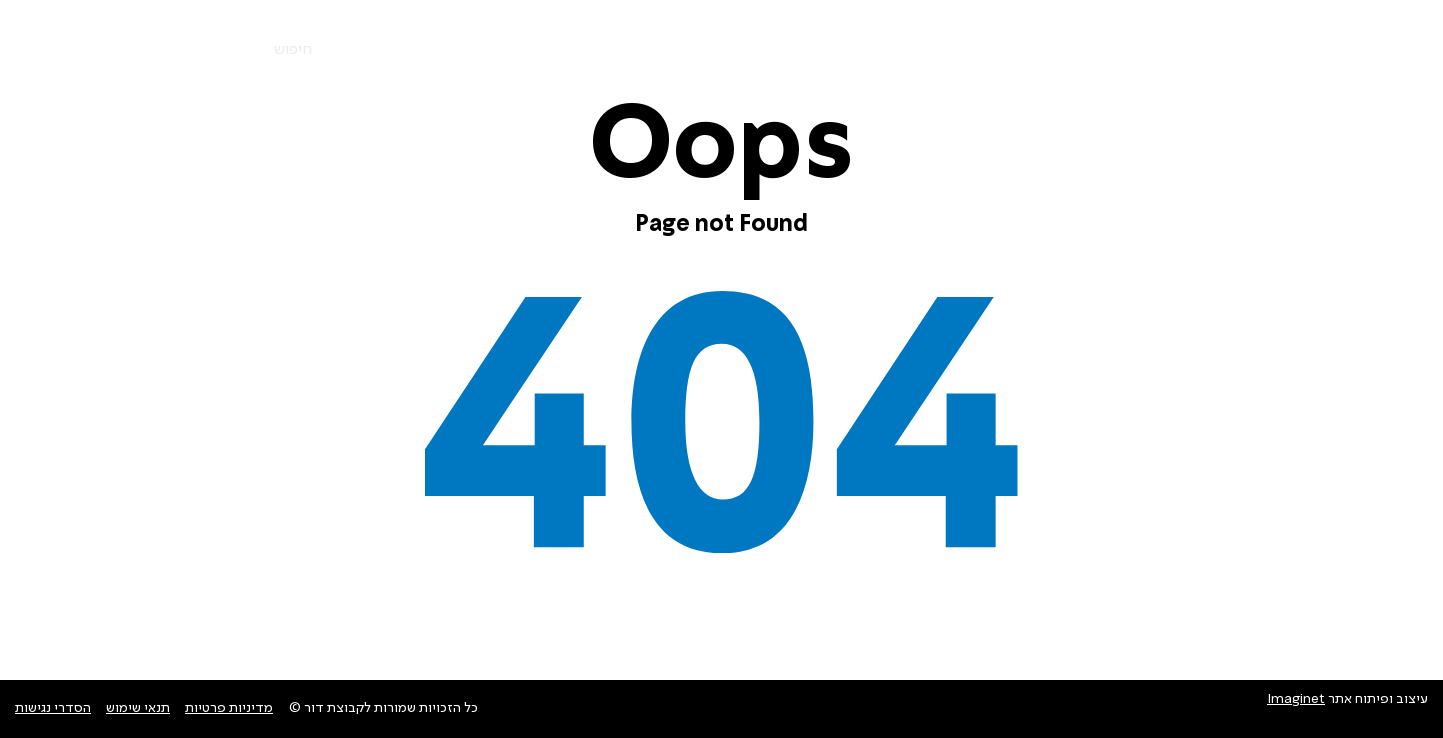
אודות (1034, 50)
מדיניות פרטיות (229, 708)
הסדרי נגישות (53, 708)
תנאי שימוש (138, 708)
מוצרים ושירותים (1248, 50)
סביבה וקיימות (941, 50)
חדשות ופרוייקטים (806, 50)
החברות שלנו (1124, 50)
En (164, 51)
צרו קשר (690, 50)
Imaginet (1296, 699)
